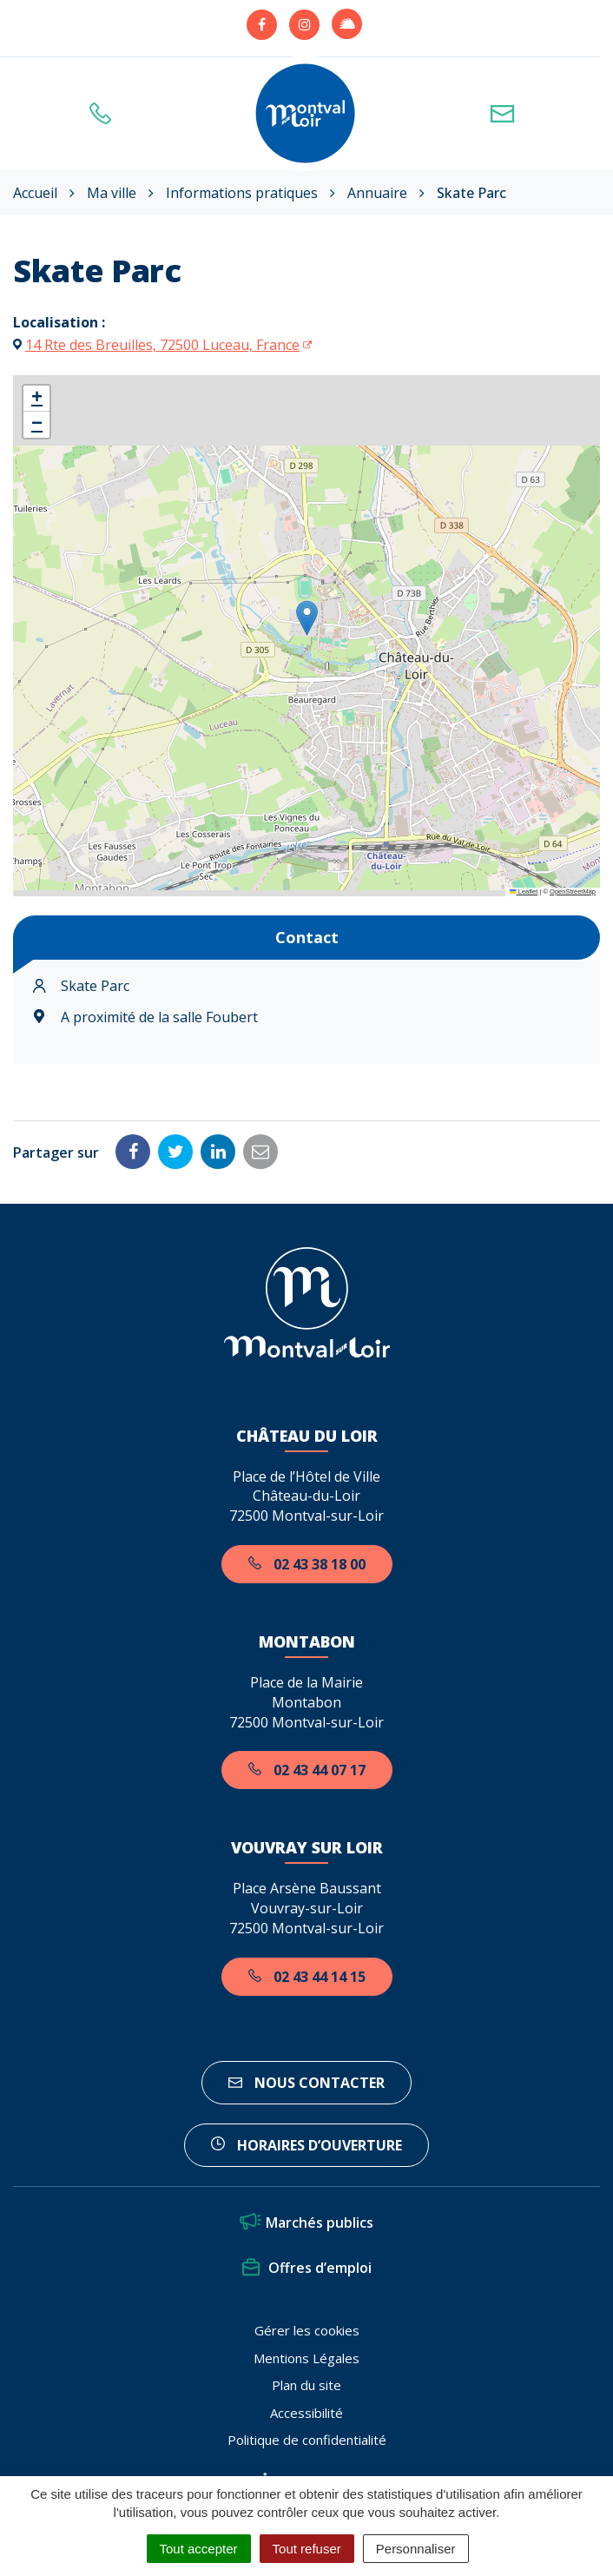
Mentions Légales (306, 2358)
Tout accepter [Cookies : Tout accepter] (199, 2548)
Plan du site (306, 2385)
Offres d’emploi (307, 2267)
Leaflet (523, 891)
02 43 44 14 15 (307, 1976)
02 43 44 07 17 (307, 1770)
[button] (307, 618)
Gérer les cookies (306, 2330)
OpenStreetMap (573, 891)
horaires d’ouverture (306, 2145)
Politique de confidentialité (306, 2439)
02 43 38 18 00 (307, 1564)
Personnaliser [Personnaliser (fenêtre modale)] (416, 2548)
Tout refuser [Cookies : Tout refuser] (307, 2548)
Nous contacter (306, 2082)
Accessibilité (306, 2412)
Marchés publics (306, 2222)
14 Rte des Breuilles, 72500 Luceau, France (162, 344)
